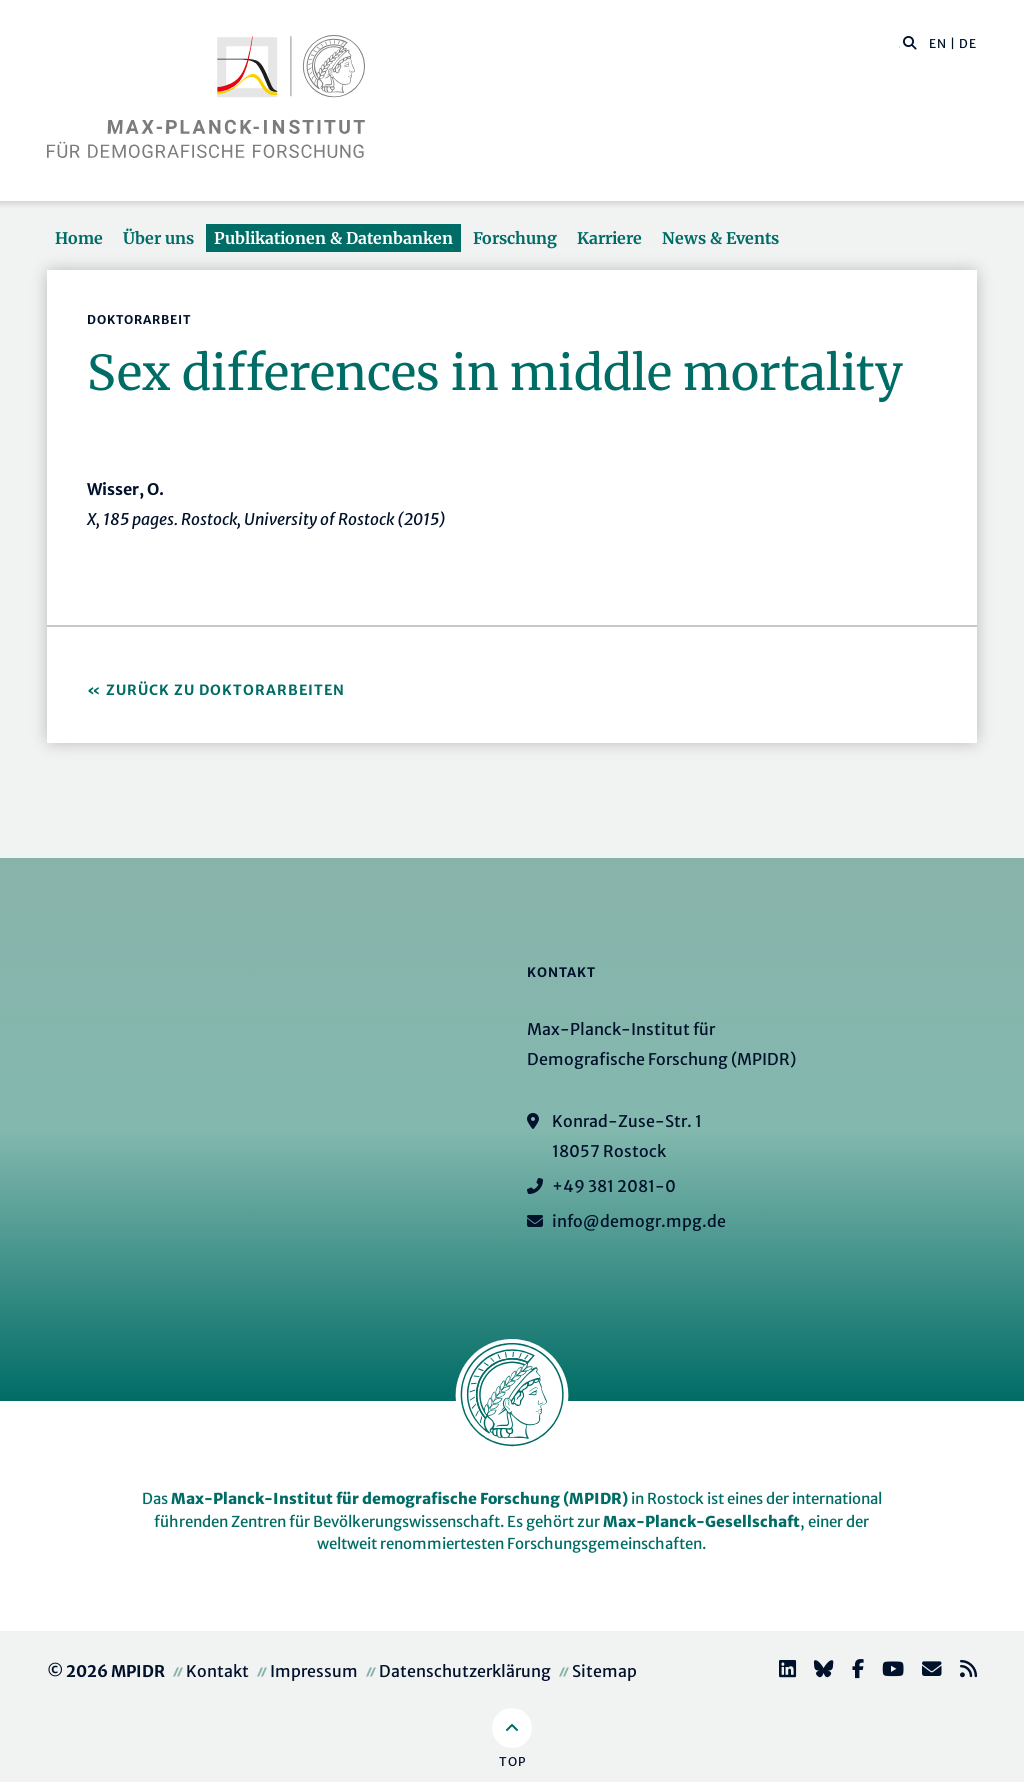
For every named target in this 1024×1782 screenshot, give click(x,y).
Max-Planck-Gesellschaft (701, 1521)
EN (938, 43)
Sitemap (604, 1671)
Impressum (314, 1671)
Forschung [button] (515, 238)
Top (512, 1761)
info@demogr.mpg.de (639, 1221)
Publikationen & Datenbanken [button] (333, 238)
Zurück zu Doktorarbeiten (225, 690)
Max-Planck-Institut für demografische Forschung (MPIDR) (399, 1498)
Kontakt (217, 1671)
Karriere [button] (609, 238)
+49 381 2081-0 (614, 1186)
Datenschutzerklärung (465, 1671)
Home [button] (79, 238)
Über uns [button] (158, 238)
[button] (910, 42)
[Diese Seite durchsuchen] (899, 44)
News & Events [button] (720, 238)
